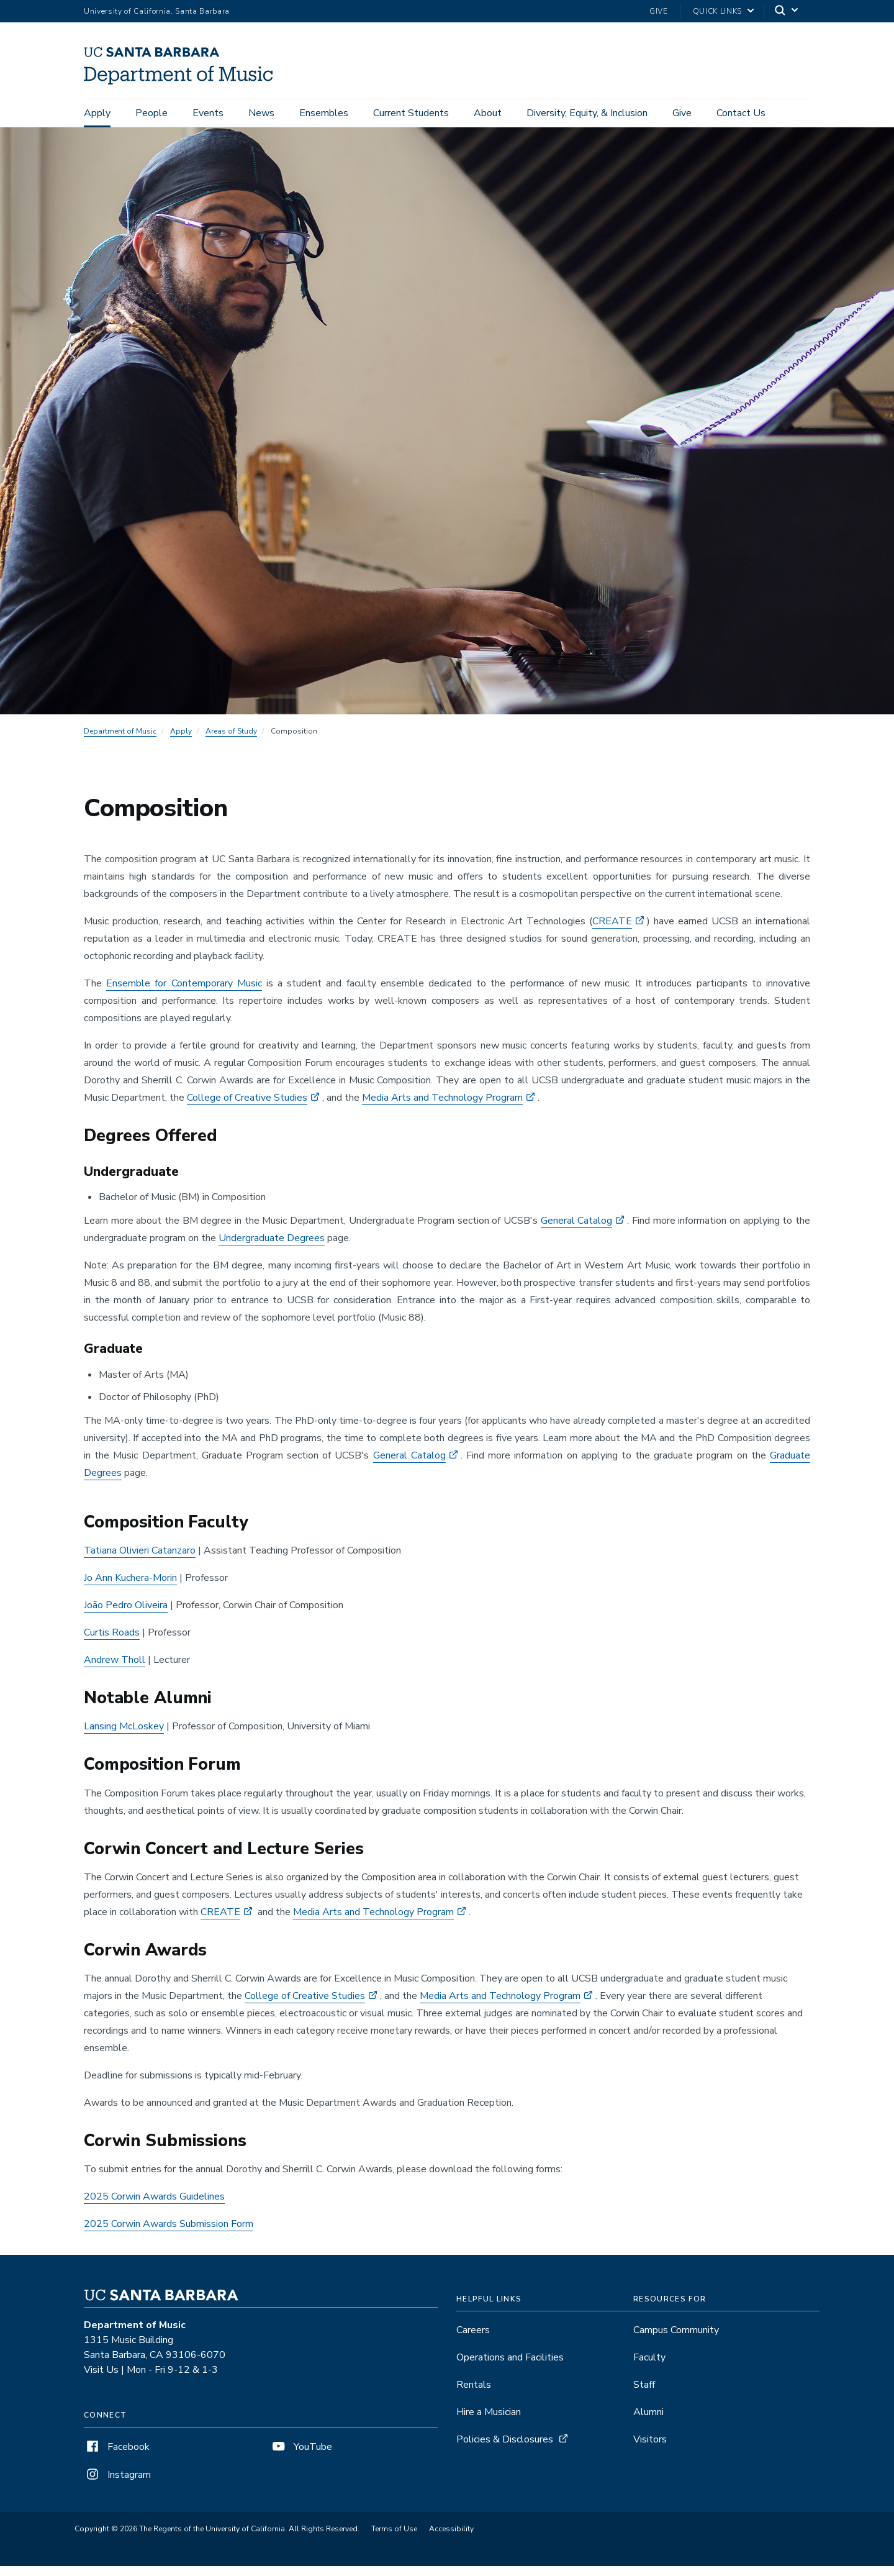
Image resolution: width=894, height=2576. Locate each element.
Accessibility (451, 2539)
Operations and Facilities (510, 2367)
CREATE (612, 930)
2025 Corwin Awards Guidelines (154, 2206)
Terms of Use (394, 2539)
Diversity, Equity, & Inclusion (587, 113)
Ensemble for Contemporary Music (184, 992)
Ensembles (323, 113)
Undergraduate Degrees (272, 1248)
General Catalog (577, 1230)
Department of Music (120, 740)
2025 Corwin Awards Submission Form (168, 2234)
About (488, 113)
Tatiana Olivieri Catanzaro (140, 1560)
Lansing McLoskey (124, 1736)
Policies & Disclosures (504, 2449)
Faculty (649, 2367)
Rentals (473, 2394)
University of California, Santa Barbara (157, 11)
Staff (644, 2394)
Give (658, 11)
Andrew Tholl (114, 1670)
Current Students (411, 113)
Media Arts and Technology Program (442, 1107)
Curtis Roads (112, 1642)
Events (208, 113)
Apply (97, 113)
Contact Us (740, 113)
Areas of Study (231, 740)
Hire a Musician (488, 2422)
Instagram (117, 2485)
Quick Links (717, 11)
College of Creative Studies (247, 1107)
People (151, 113)
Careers (473, 2340)
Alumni (648, 2422)
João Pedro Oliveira (126, 1615)
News (261, 113)
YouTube (301, 2457)
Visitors (650, 2449)
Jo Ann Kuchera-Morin (130, 1588)
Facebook (117, 2457)
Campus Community (676, 2340)
